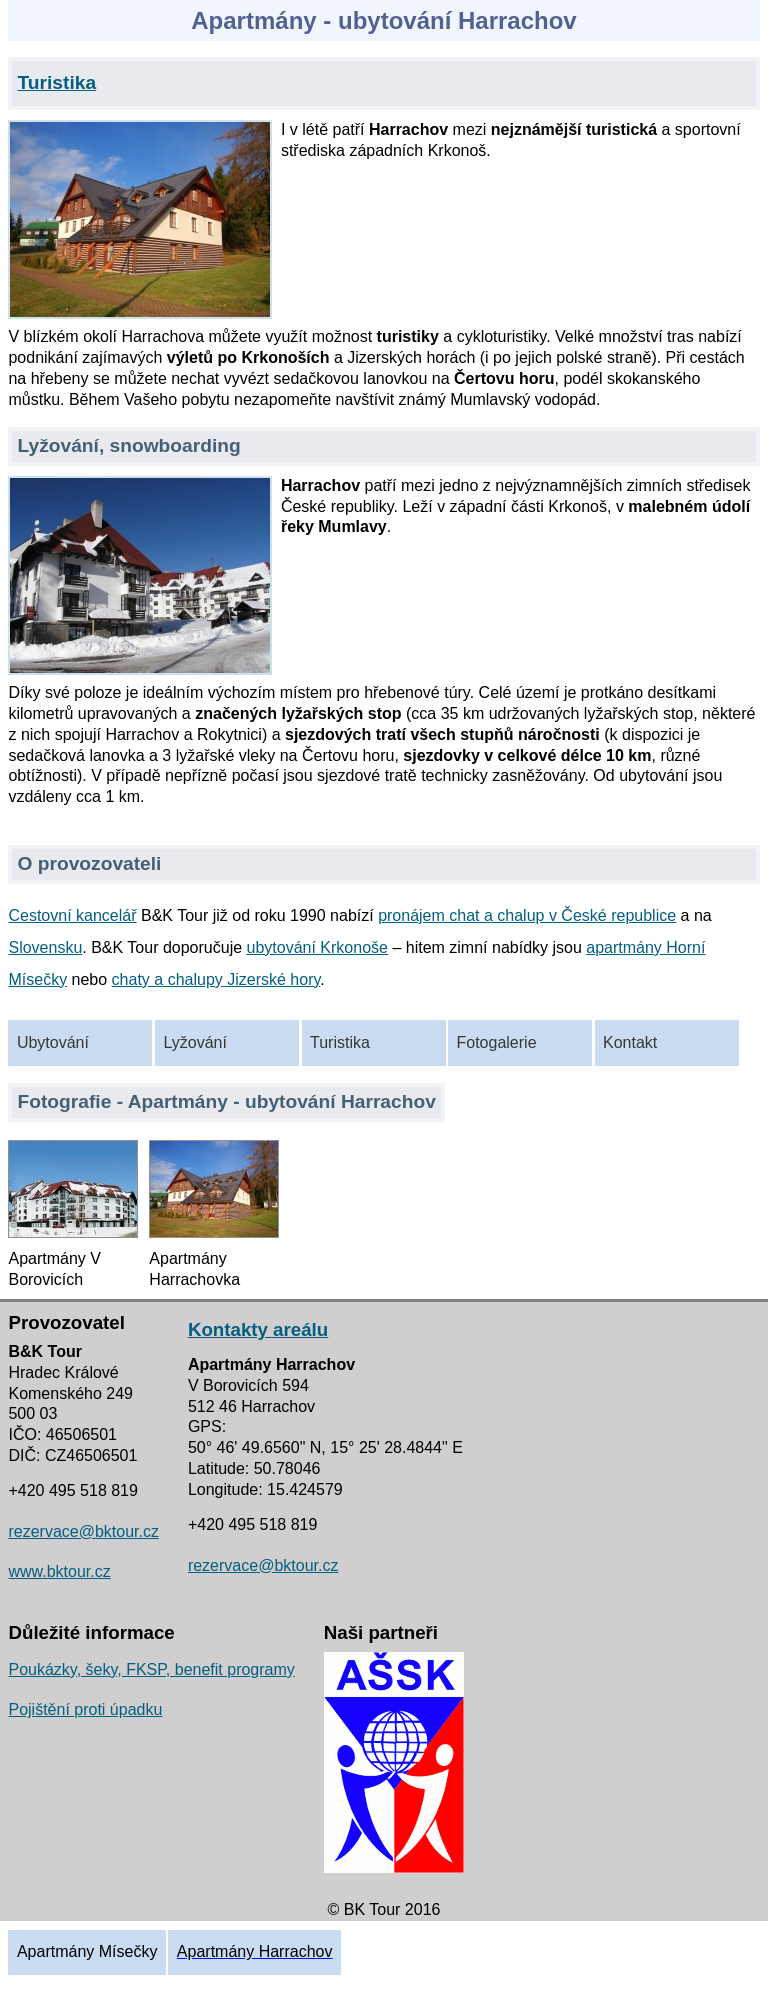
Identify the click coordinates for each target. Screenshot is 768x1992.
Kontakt (630, 1042)
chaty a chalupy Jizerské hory (216, 979)
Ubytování (53, 1042)
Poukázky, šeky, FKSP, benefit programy (151, 1669)
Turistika (340, 1042)
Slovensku (45, 947)
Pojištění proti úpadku (85, 1709)
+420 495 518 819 (72, 1490)
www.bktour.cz (59, 1571)
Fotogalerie (497, 1042)
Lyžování (194, 1042)
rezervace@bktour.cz (83, 1531)
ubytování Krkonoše (317, 947)
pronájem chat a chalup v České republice (527, 915)
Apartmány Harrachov (255, 1951)
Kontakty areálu (258, 1329)
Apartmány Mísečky (87, 1951)
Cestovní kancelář (72, 915)
